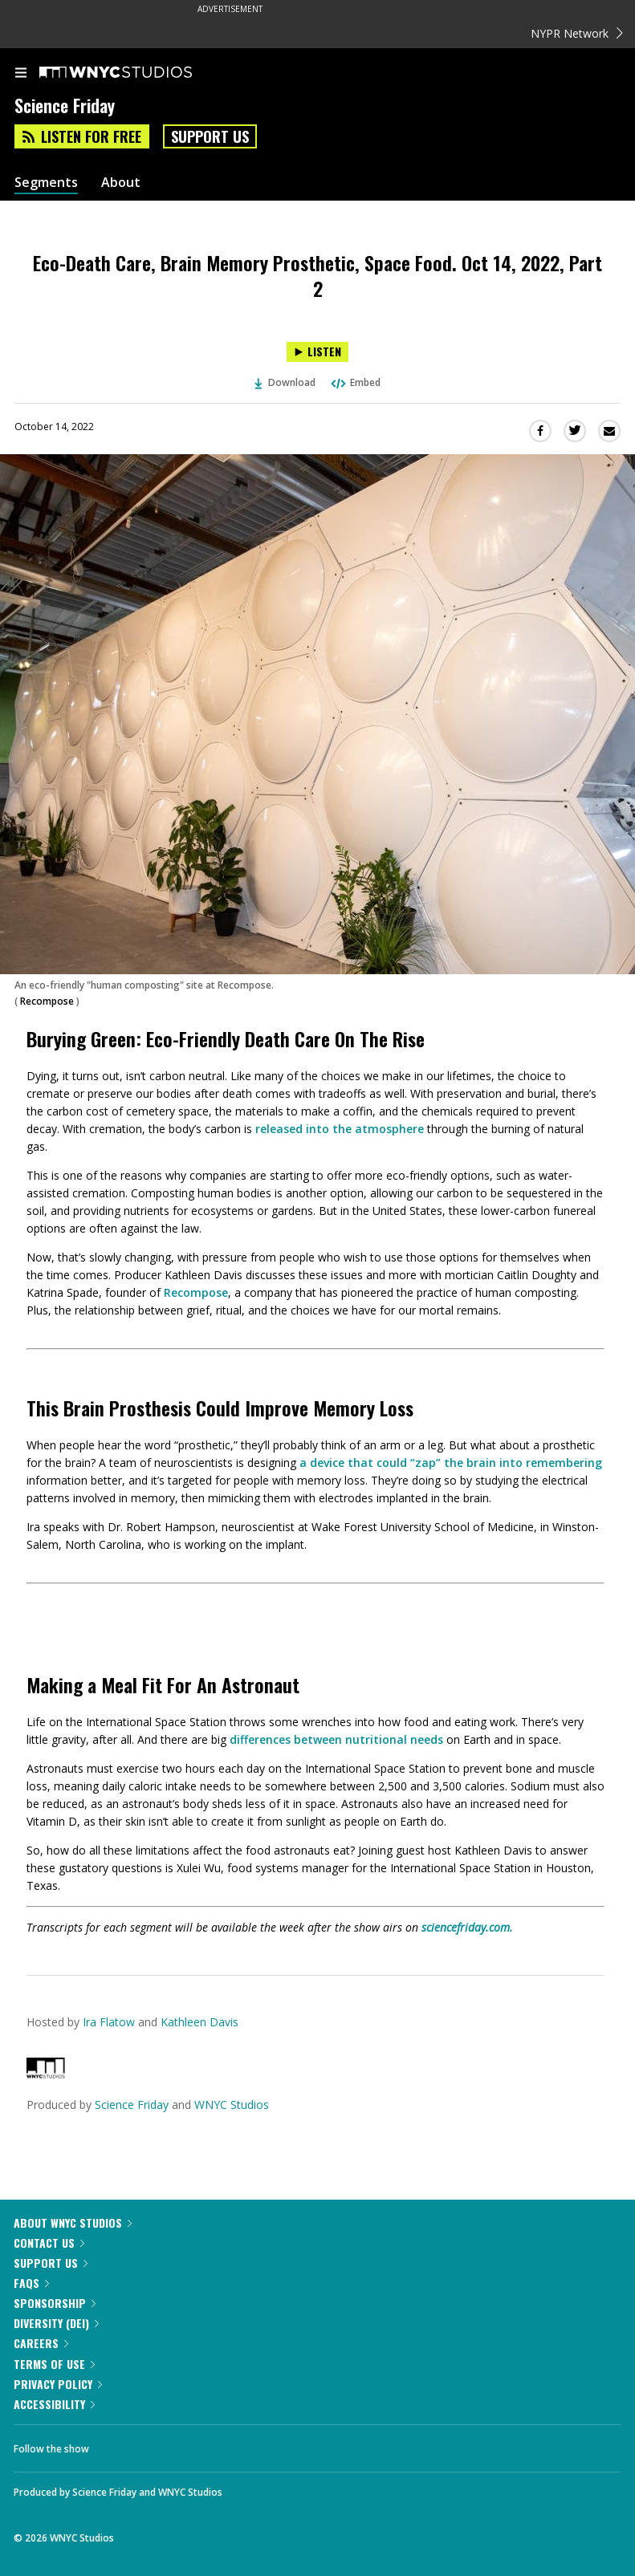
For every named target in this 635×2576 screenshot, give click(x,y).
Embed (355, 382)
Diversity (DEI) (56, 2322)
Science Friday (132, 2104)
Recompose (47, 1001)
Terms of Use (54, 2363)
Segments (46, 182)
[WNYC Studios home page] (135, 73)
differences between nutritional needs (336, 1739)
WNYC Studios (231, 2104)
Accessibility (54, 2403)
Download (284, 382)
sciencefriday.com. (467, 1927)
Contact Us (49, 2242)
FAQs (31, 2282)
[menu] (20, 74)
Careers (41, 2342)
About (120, 182)
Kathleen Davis (199, 2022)
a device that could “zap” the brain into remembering (450, 1462)
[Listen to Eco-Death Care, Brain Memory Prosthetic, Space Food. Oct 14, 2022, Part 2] (317, 352)
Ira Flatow (109, 2022)
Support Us (210, 136)
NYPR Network (577, 33)
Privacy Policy (58, 2383)
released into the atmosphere (339, 1128)
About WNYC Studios (73, 2222)
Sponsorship (55, 2302)
